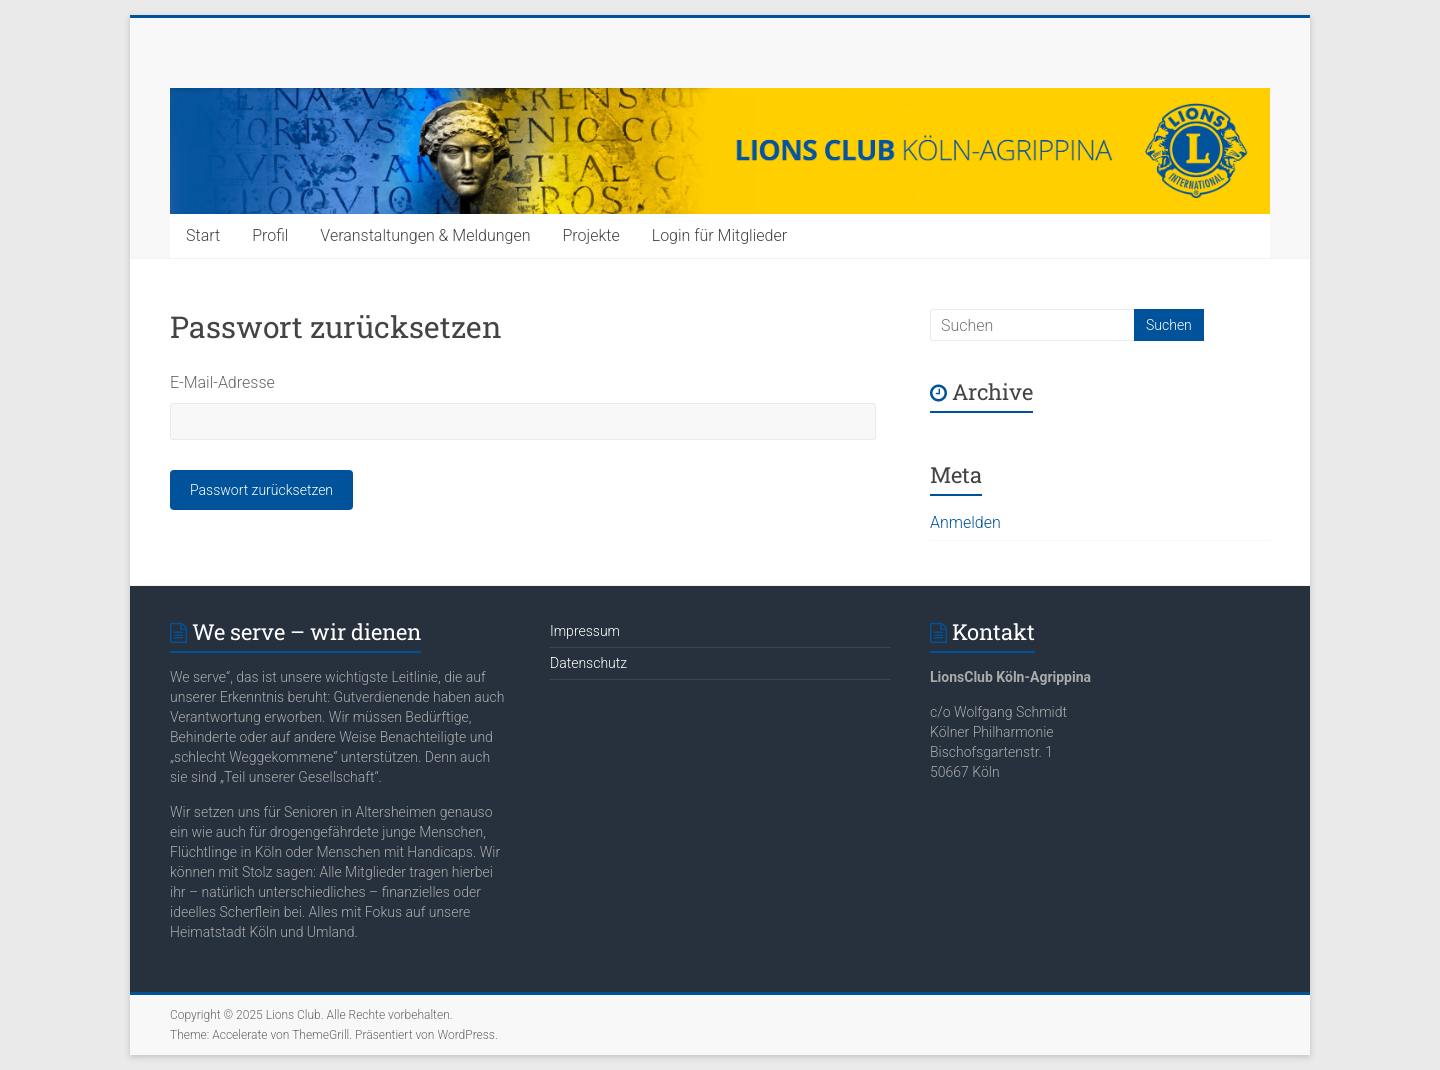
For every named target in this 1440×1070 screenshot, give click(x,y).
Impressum (585, 631)
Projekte (590, 235)
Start (203, 235)
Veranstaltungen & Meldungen (425, 235)
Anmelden (965, 522)
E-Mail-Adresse (222, 382)
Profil (270, 235)
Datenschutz (588, 663)
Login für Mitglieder (719, 235)
